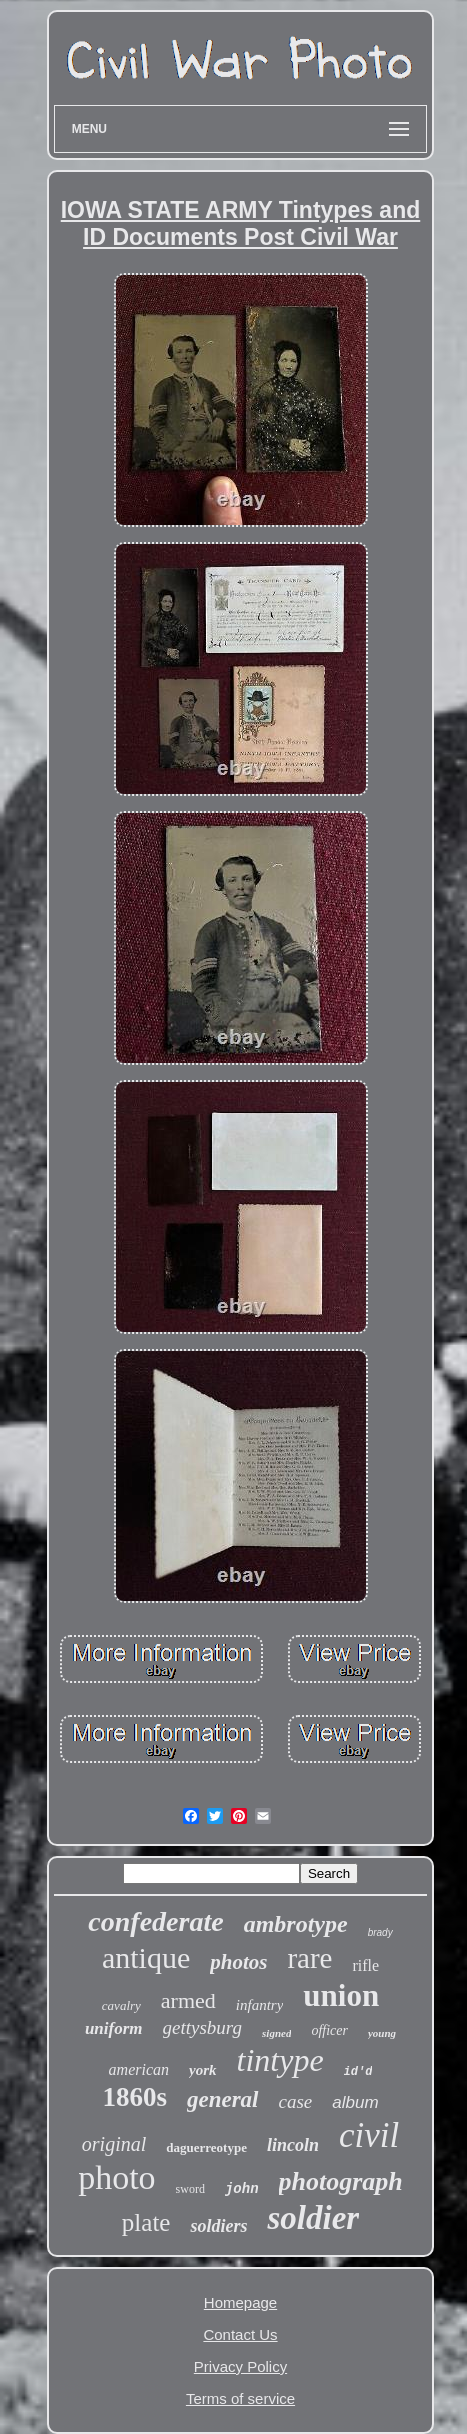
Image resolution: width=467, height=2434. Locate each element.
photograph (341, 2181)
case (296, 2101)
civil (369, 2135)
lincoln (293, 2145)
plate (146, 2222)
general (223, 2099)
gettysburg (203, 2027)
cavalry (121, 2005)
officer (329, 2030)
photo (116, 2177)
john (242, 2189)
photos (238, 1962)
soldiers (218, 2226)
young (382, 2033)
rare (309, 1958)
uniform (114, 2028)
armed (188, 2000)
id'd (358, 2072)
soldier (313, 2218)
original (114, 2144)
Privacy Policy (240, 2366)
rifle (365, 1965)
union (341, 1995)
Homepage (240, 2302)
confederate (155, 1921)
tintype (280, 2060)
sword (190, 2189)
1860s (134, 2097)
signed (276, 2033)
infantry (260, 2005)
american (139, 2069)
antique (146, 1957)
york (203, 2070)
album (355, 2102)
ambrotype (296, 1924)
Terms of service (240, 2398)
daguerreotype (206, 2147)
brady (380, 1932)
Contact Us (240, 2334)
